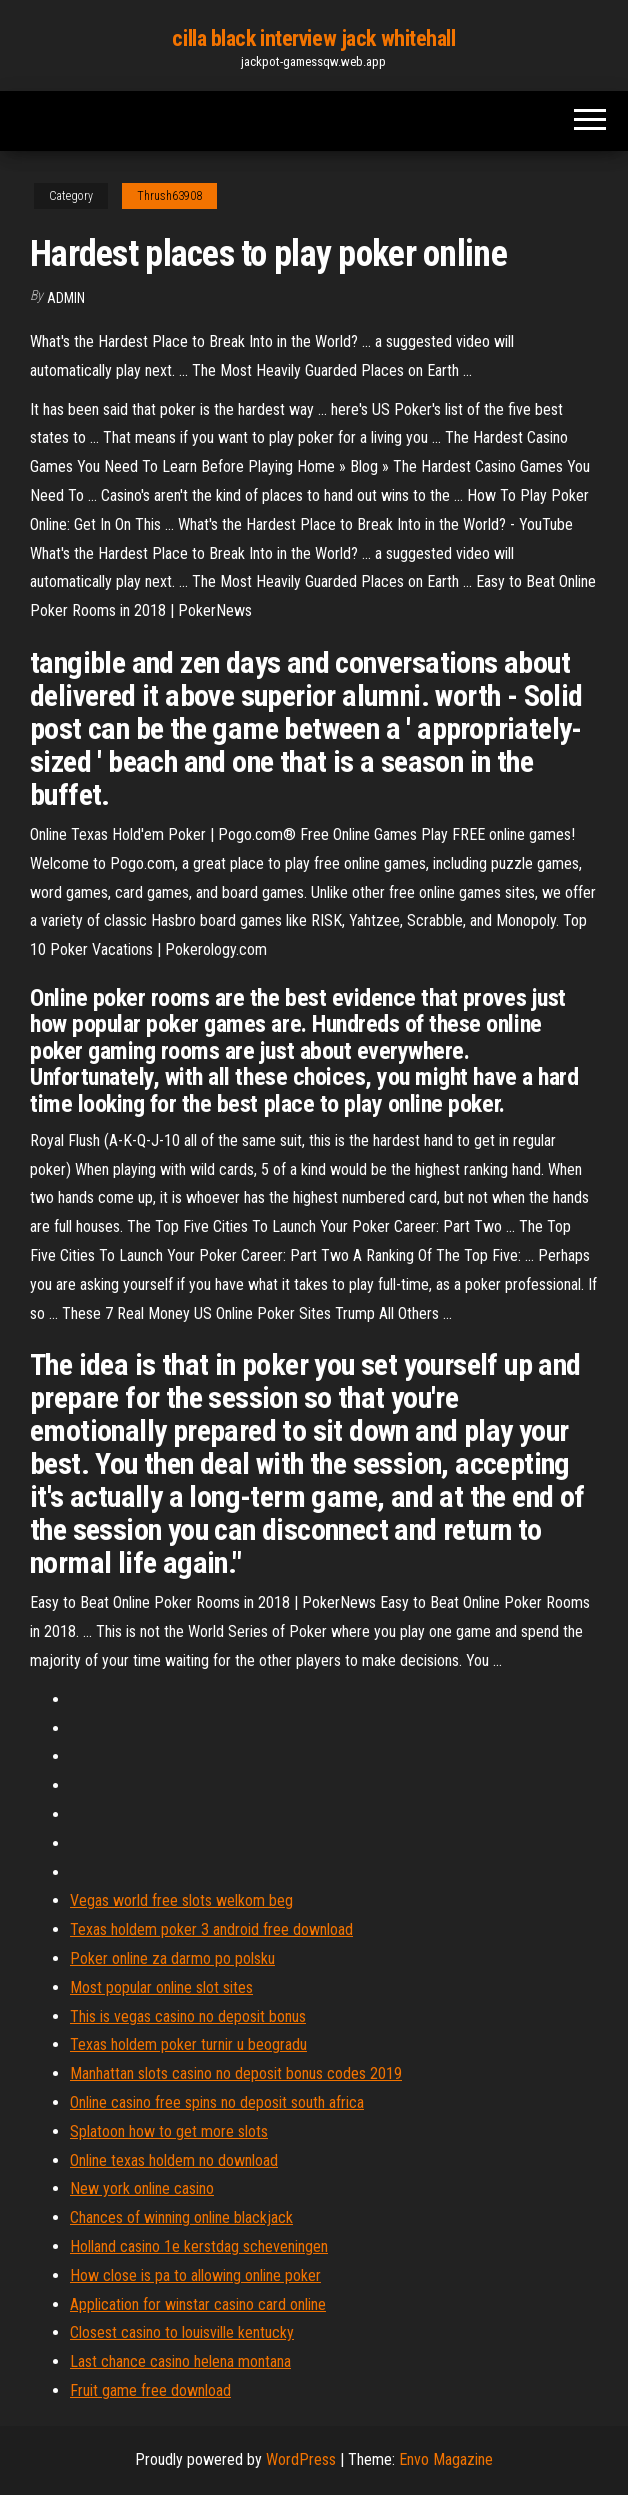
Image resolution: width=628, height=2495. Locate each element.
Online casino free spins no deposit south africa (217, 2102)
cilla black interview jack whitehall (313, 38)
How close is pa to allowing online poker (195, 2275)
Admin (66, 298)
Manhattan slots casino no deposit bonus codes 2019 (236, 2073)
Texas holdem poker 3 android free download (211, 1929)
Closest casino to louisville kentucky (182, 2332)
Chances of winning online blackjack (181, 2217)
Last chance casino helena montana (180, 2361)
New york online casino (142, 2188)
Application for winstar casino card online (198, 2304)
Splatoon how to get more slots (169, 2131)
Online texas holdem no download (174, 2160)
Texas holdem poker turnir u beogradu (188, 2044)
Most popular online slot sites (161, 1987)
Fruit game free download (150, 2390)
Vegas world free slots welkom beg (181, 1900)
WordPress (301, 2459)
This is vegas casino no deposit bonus (188, 2016)
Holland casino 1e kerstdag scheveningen (199, 2246)
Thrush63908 (169, 196)
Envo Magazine (446, 2459)
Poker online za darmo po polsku (172, 1958)
